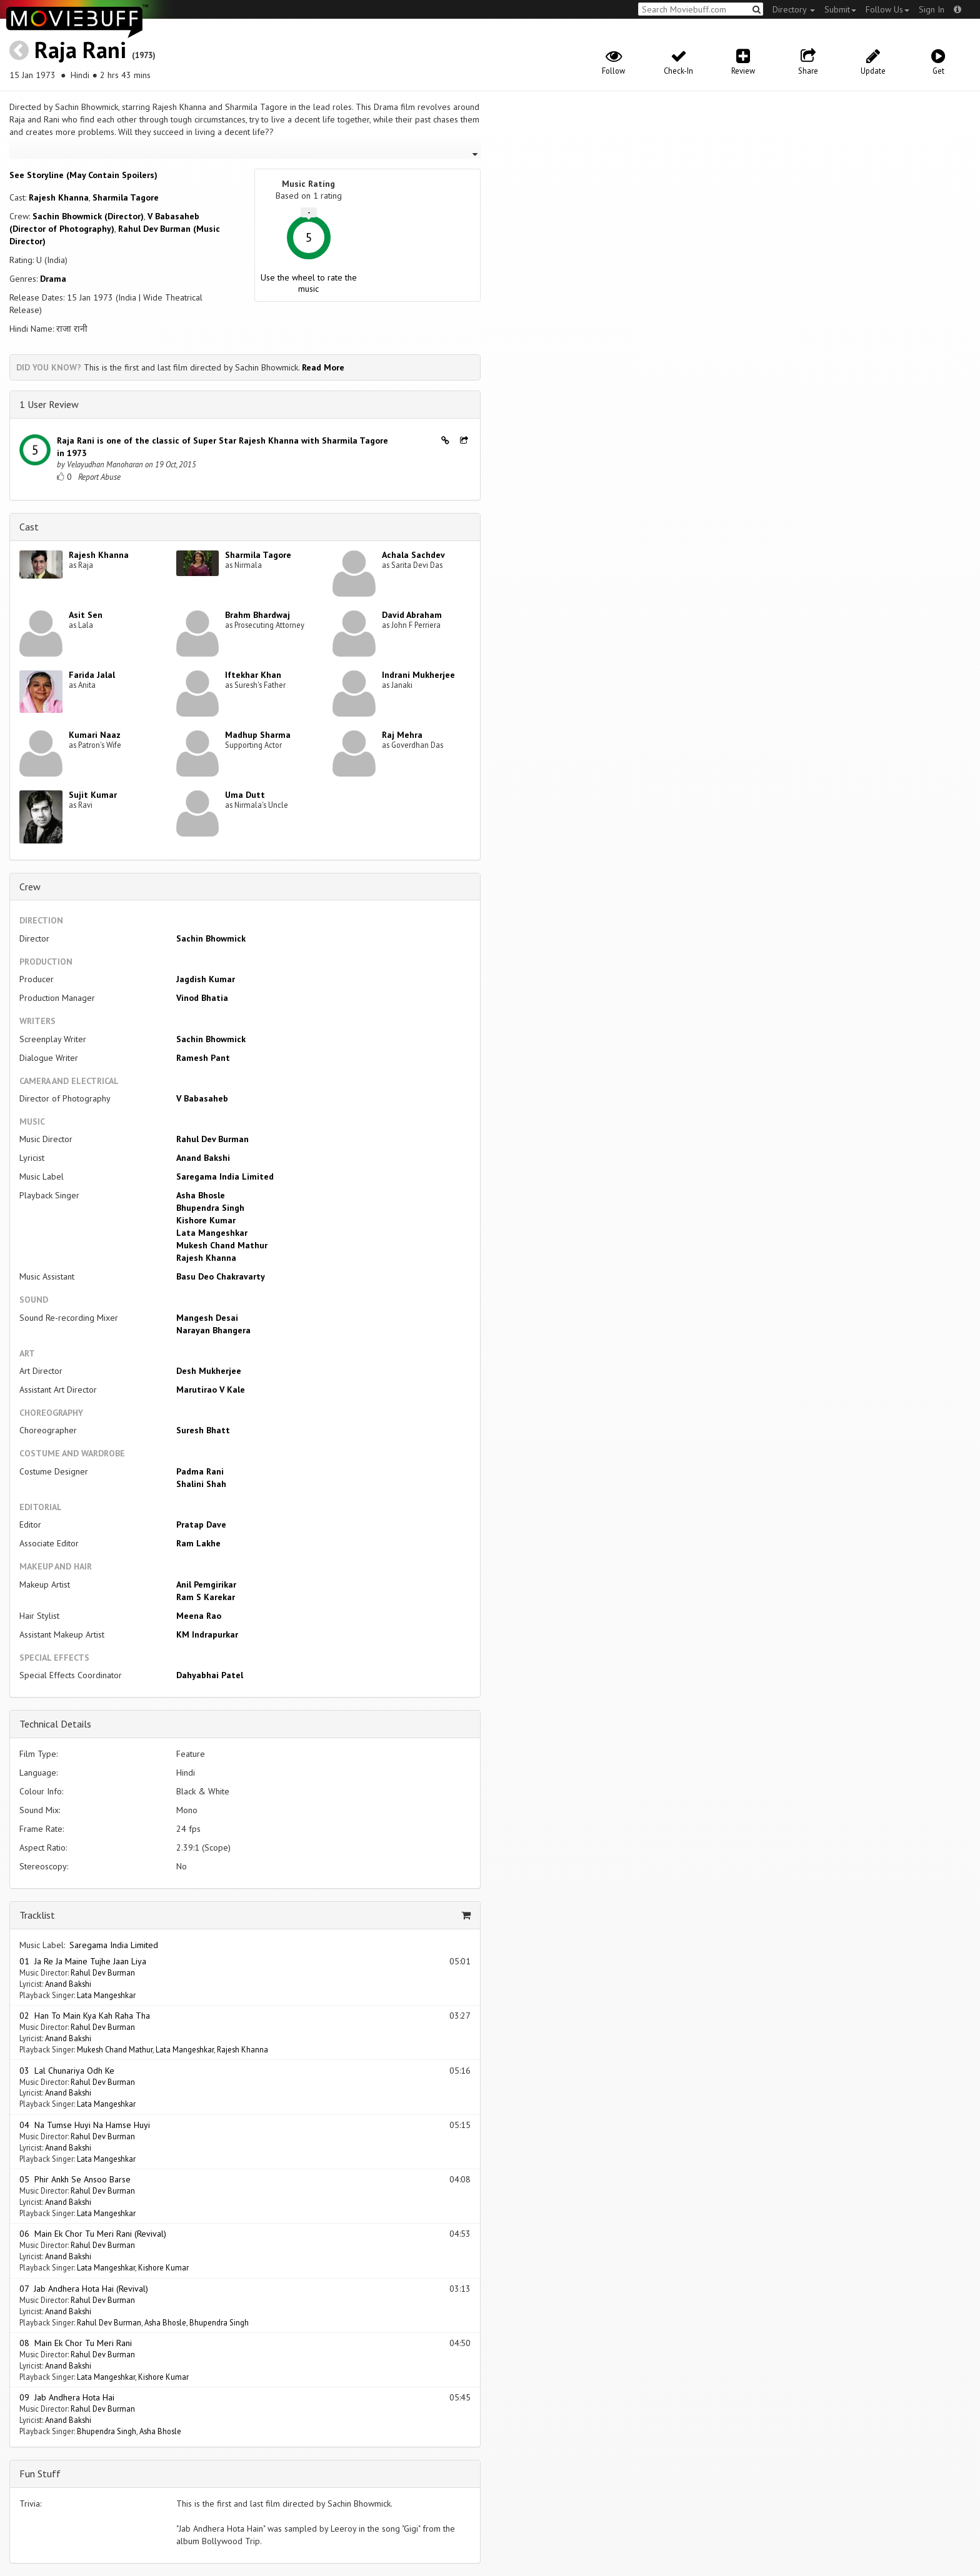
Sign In (931, 9)
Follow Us (887, 9)
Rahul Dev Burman (212, 1139)
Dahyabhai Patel (209, 1675)
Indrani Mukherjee (418, 674)
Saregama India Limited (225, 1176)
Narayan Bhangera (213, 1330)
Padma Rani (200, 1471)
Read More (323, 367)
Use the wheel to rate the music (309, 283)
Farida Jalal (92, 674)
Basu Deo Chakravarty (220, 1276)
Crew (30, 886)
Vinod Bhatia (202, 997)
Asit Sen (85, 614)
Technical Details (55, 1724)
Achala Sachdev (413, 554)
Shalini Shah (201, 1483)
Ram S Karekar (205, 1597)
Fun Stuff (40, 2473)
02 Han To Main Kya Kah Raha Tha (84, 2015)
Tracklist (37, 1915)
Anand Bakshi (203, 1157)
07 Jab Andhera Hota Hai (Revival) (83, 2288)
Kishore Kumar (206, 1220)
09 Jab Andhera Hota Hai (66, 2397)
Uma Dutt (245, 794)
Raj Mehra (402, 734)
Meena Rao (198, 1615)
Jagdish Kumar (205, 979)
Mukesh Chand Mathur (222, 1245)
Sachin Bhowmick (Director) (88, 216)
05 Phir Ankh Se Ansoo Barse (75, 2179)
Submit (840, 9)
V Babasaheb (202, 1098)
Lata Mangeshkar (212, 1232)
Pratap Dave (201, 1524)
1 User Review (49, 404)
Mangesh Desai (207, 1317)
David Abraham (412, 614)
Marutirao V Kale (210, 1389)
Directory (793, 9)
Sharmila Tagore (125, 197)
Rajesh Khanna (59, 197)
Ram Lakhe (198, 1543)
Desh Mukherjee (208, 1370)
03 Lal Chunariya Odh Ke (66, 2070)
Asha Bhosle (200, 1195)
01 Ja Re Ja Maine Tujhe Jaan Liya (82, 1961)
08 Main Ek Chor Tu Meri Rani (75, 2343)
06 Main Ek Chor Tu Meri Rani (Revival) (92, 2233)
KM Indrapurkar (207, 1634)
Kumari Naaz (95, 734)
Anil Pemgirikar (206, 1584)
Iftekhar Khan (253, 674)
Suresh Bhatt (203, 1430)
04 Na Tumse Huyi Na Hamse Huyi (84, 2125)
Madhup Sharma (258, 734)
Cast (29, 526)
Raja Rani (80, 49)
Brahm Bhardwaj (257, 614)
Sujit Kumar (93, 794)
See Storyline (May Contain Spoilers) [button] (83, 175)
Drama (53, 278)
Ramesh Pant (203, 1057)
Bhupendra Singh (210, 1207)
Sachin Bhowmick (211, 938)
